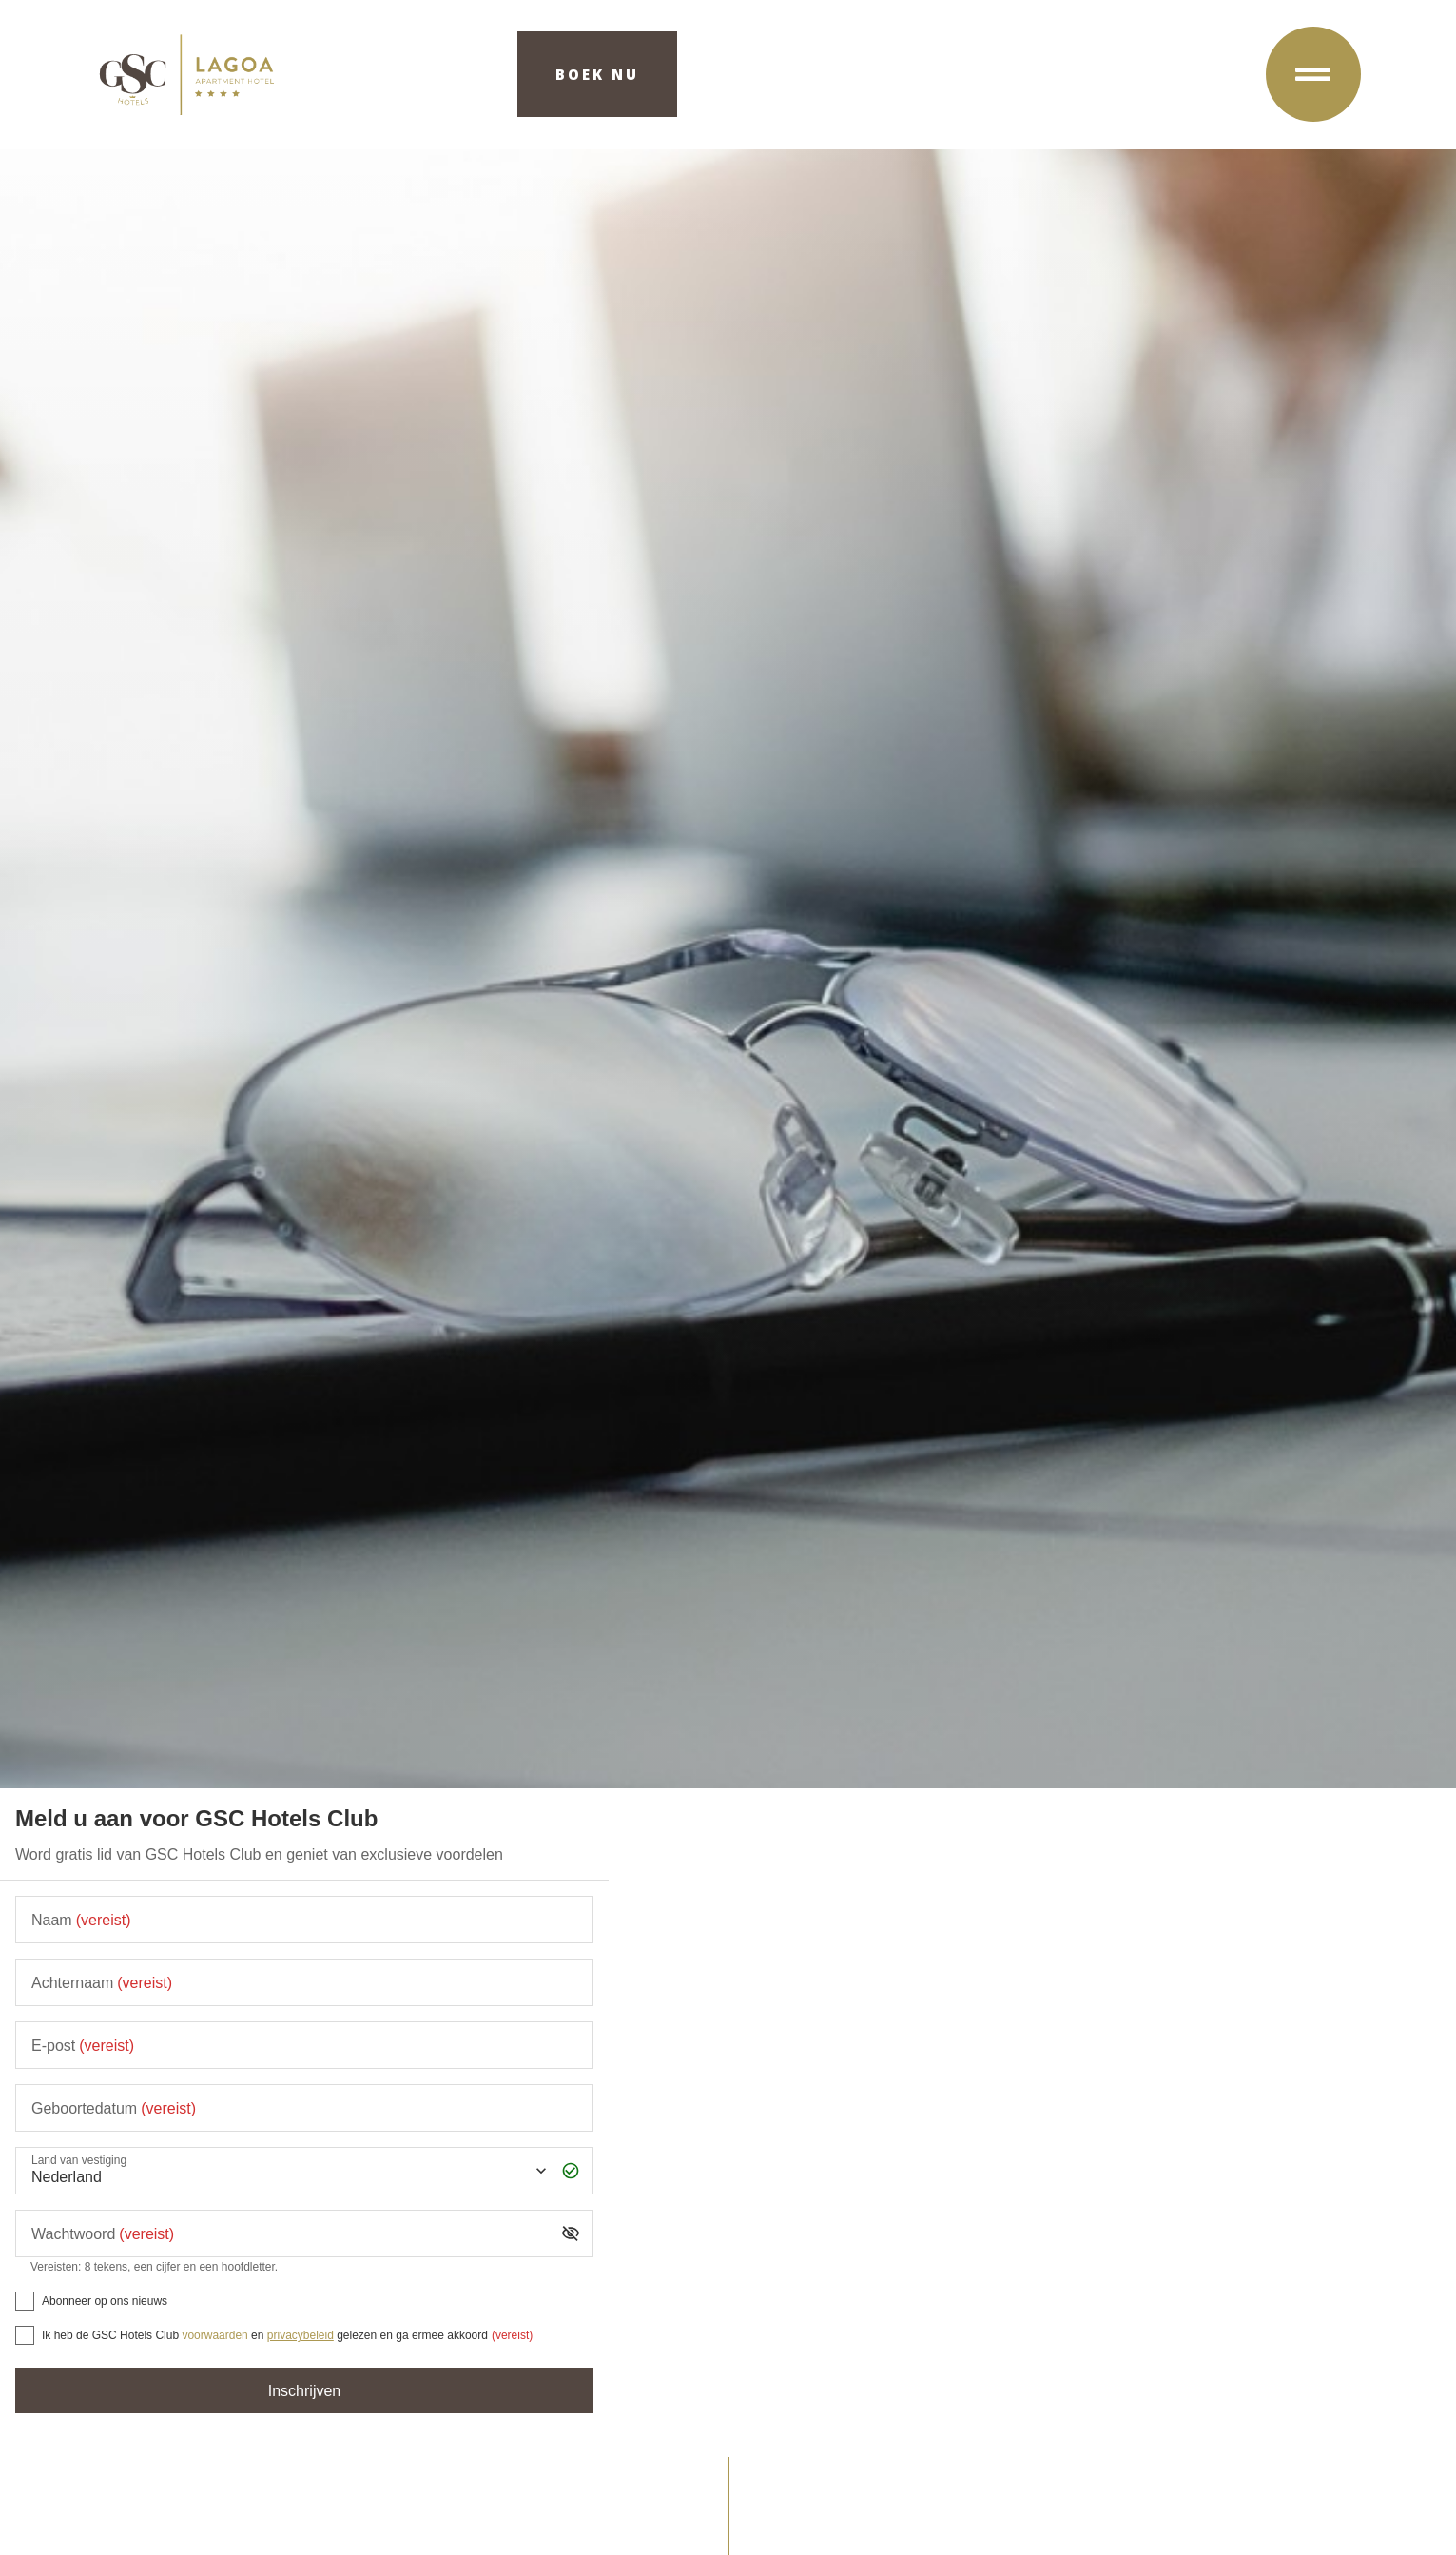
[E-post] (304, 2045)
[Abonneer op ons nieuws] (24, 2301)
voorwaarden (214, 2335)
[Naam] (304, 1919)
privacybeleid (300, 2335)
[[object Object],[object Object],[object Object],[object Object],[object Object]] (24, 2335)
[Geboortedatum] (304, 2108)
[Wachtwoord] (289, 2233)
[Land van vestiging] (287, 2171)
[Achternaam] (304, 1982)
